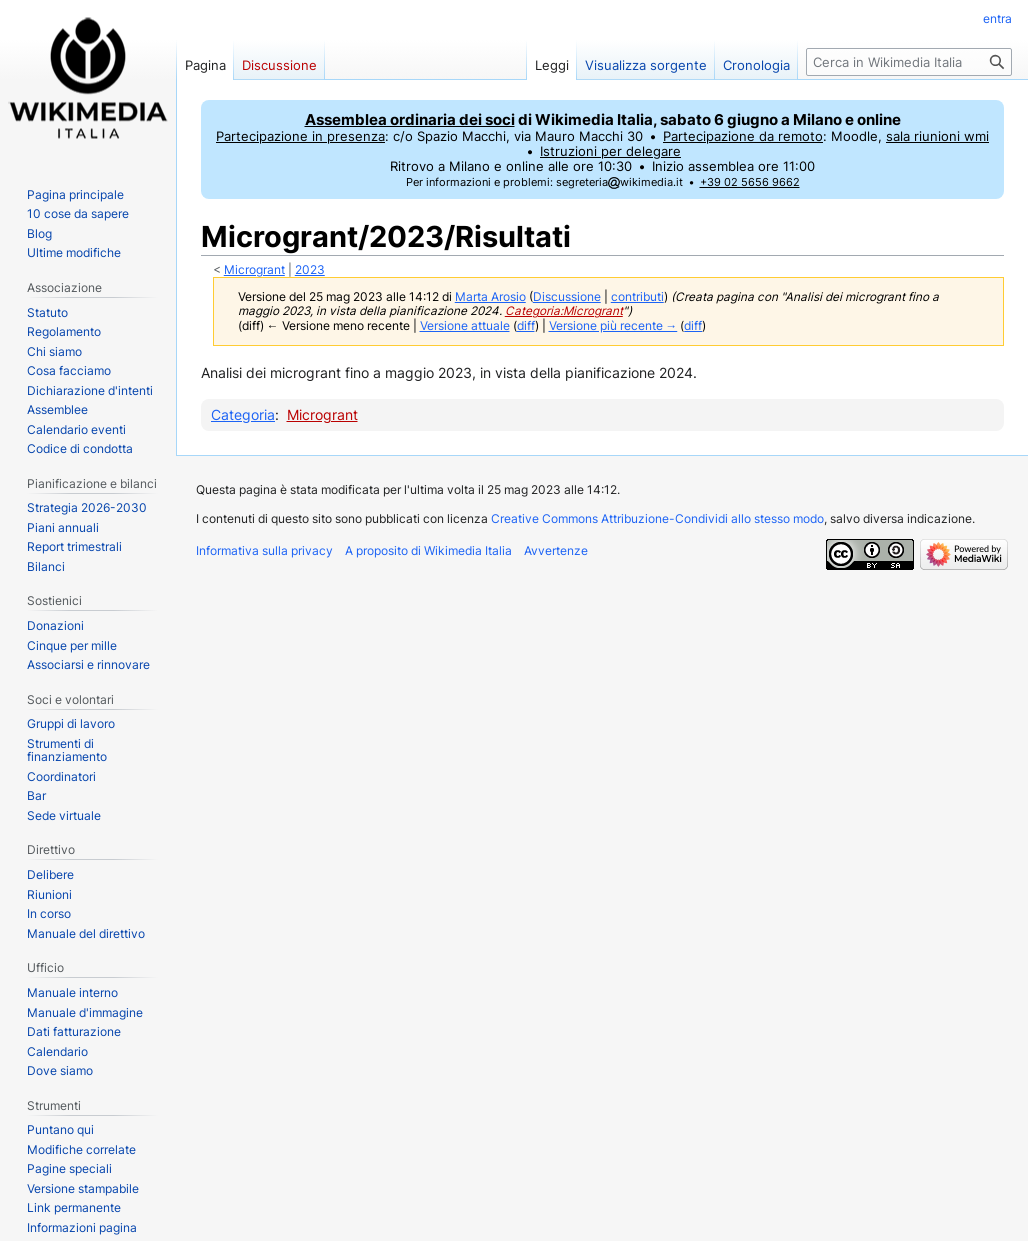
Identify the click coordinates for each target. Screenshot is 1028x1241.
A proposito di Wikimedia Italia (428, 550)
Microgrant (254, 270)
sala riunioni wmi (937, 136)
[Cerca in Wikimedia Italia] (909, 62)
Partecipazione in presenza (300, 136)
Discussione (567, 297)
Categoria (243, 414)
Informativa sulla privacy (264, 550)
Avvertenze (556, 550)
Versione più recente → (613, 326)
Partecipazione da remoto (743, 136)
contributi (637, 297)
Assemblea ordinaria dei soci (410, 119)
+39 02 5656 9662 (750, 182)
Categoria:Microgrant (564, 311)
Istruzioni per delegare (610, 151)
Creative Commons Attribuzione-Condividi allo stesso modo (657, 518)
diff (526, 326)
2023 (310, 270)
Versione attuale (465, 326)
